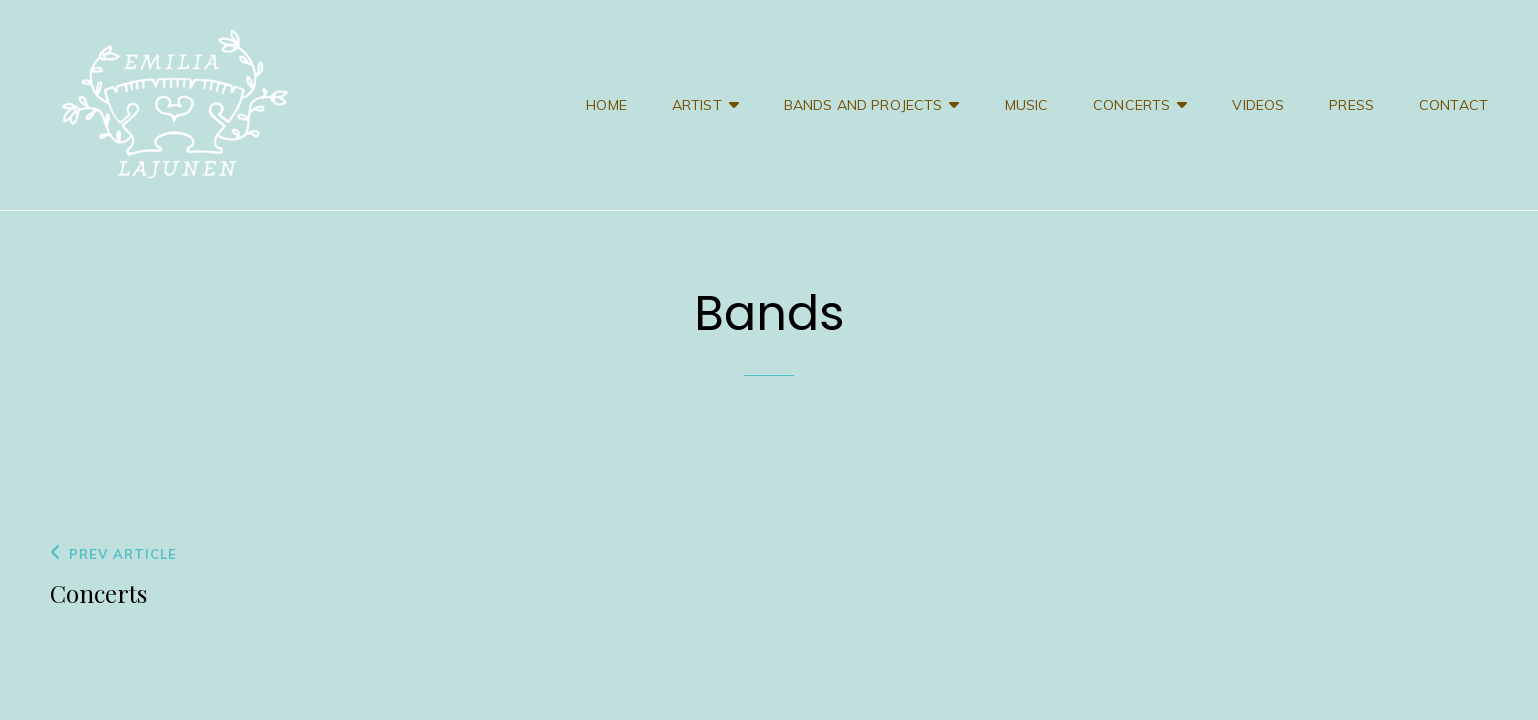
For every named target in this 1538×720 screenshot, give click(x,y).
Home (606, 105)
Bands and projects (863, 105)
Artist (697, 105)
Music (1027, 105)
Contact (1453, 105)
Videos (1258, 105)
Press (1351, 105)
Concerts (1131, 105)
